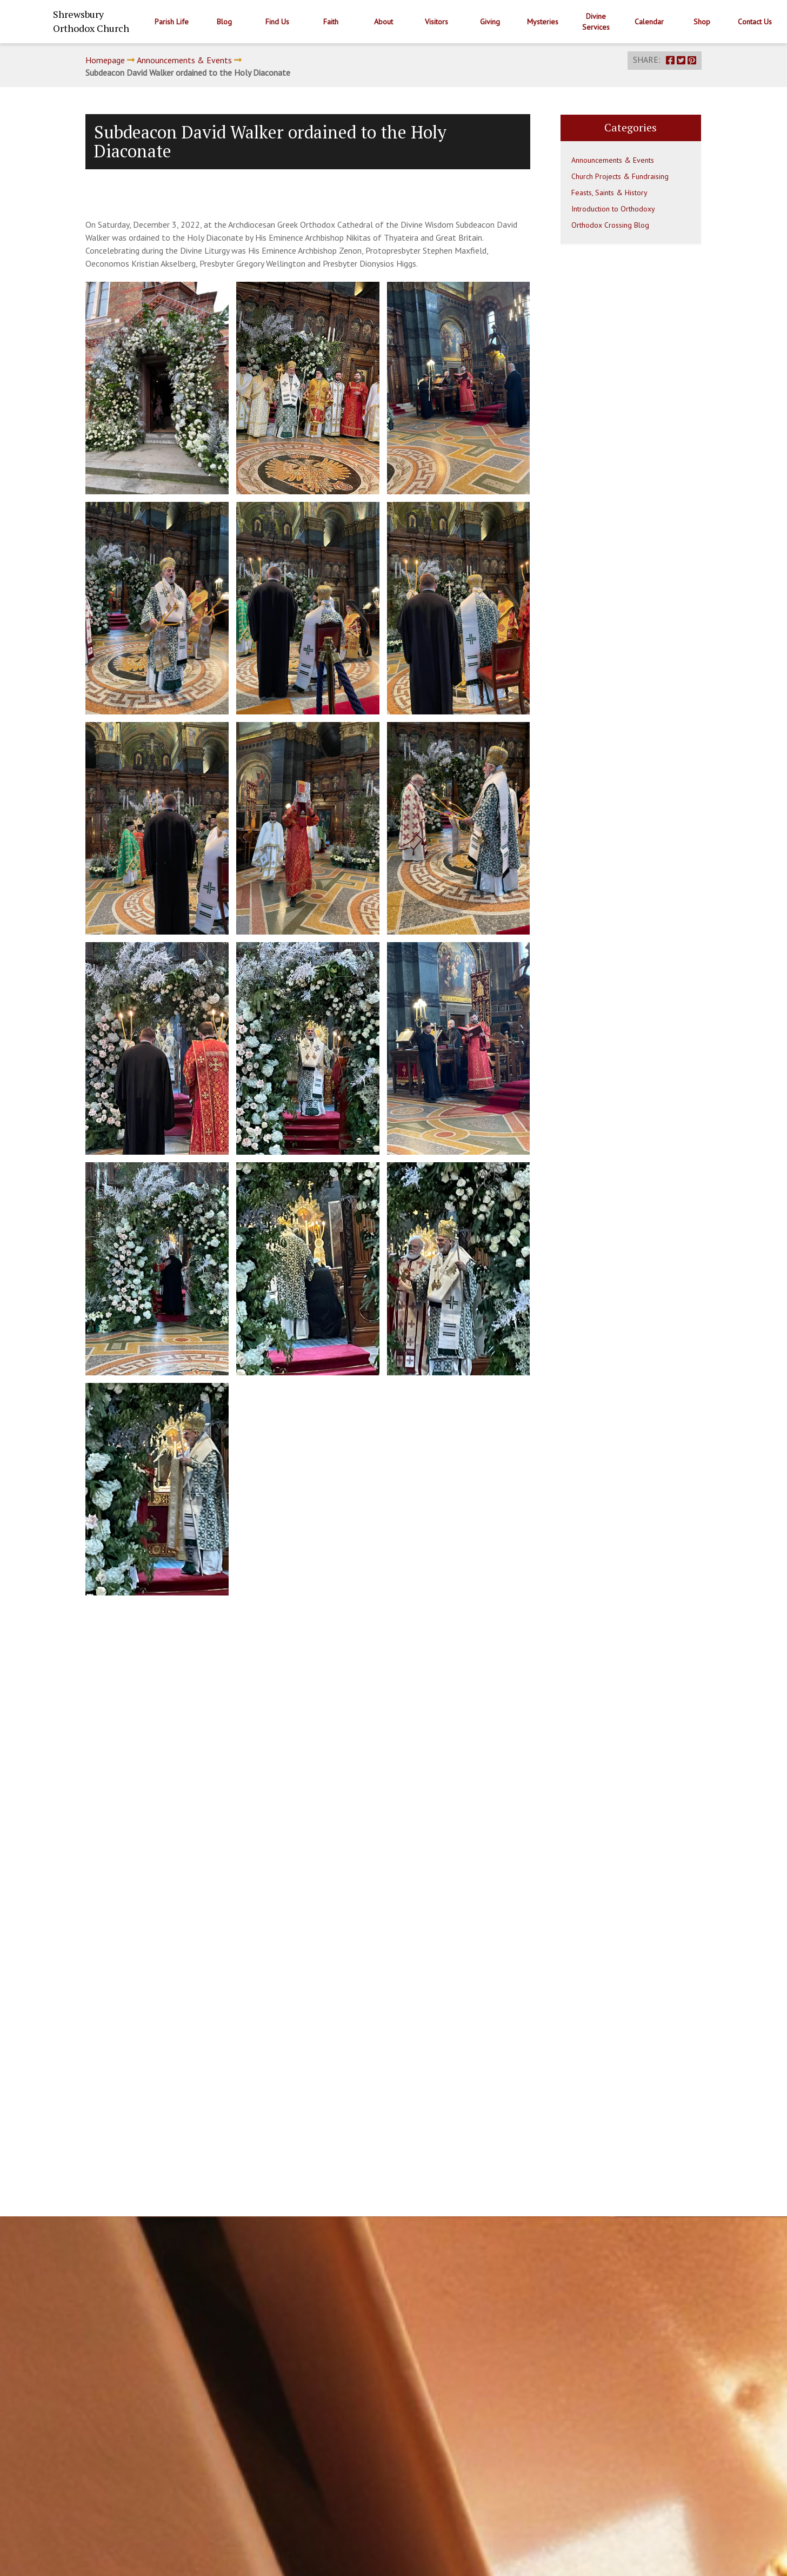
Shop (701, 22)
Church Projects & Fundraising (620, 176)
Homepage (105, 60)
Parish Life (172, 22)
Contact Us (755, 22)
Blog (224, 22)
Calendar (649, 22)
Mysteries (542, 22)
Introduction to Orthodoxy (613, 209)
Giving (490, 22)
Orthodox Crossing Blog (610, 225)
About (383, 22)
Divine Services (596, 21)
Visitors (436, 22)
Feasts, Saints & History (609, 192)
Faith (330, 22)
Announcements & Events (184, 60)
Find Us (277, 22)
